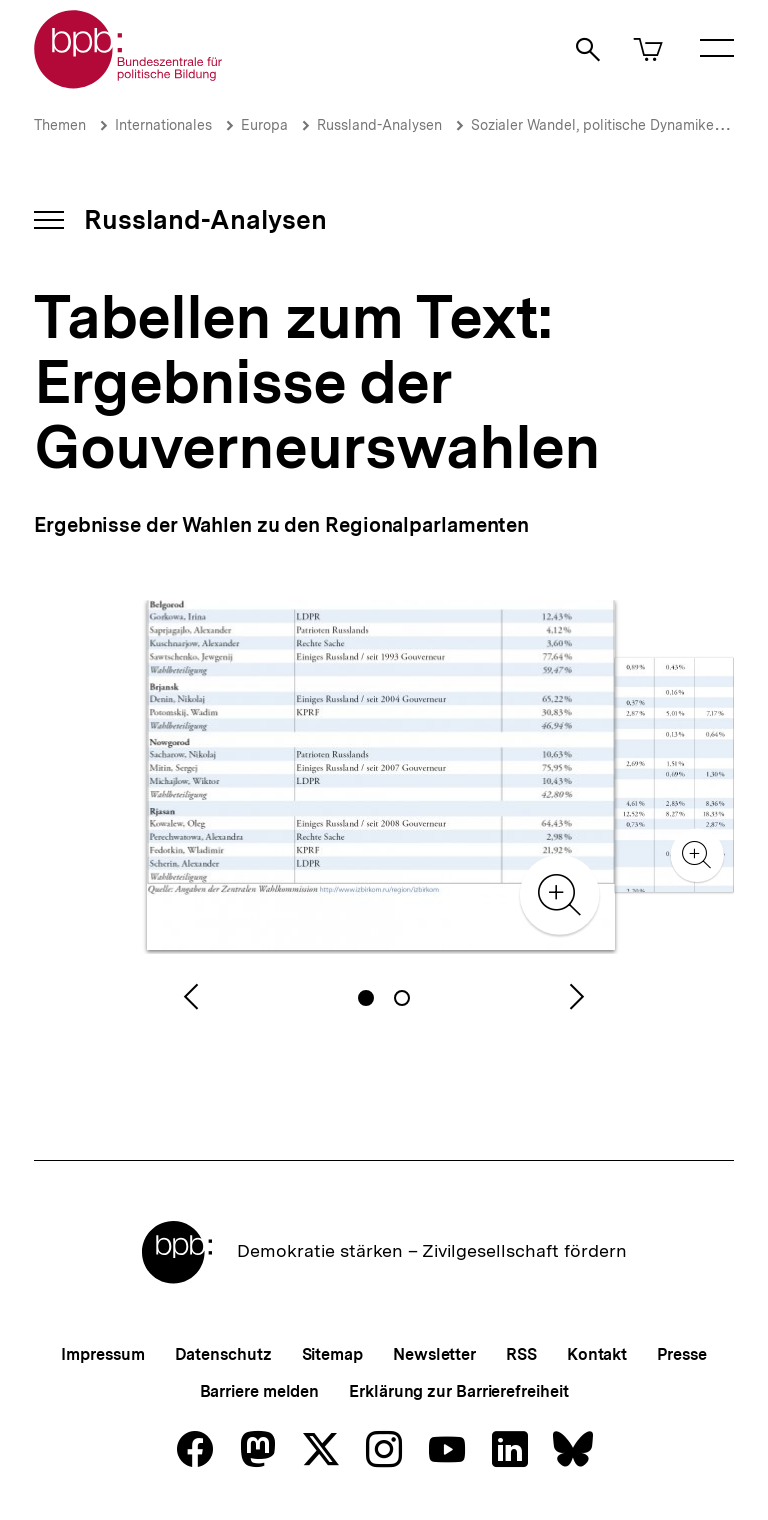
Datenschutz (223, 1354)
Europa (264, 125)
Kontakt (597, 1354)
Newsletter (434, 1354)
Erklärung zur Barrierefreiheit (458, 1391)
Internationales (163, 125)
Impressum (102, 1354)
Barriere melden (260, 1391)
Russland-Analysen (379, 125)
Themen (60, 125)
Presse (681, 1354)
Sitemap (332, 1354)
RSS (521, 1354)
